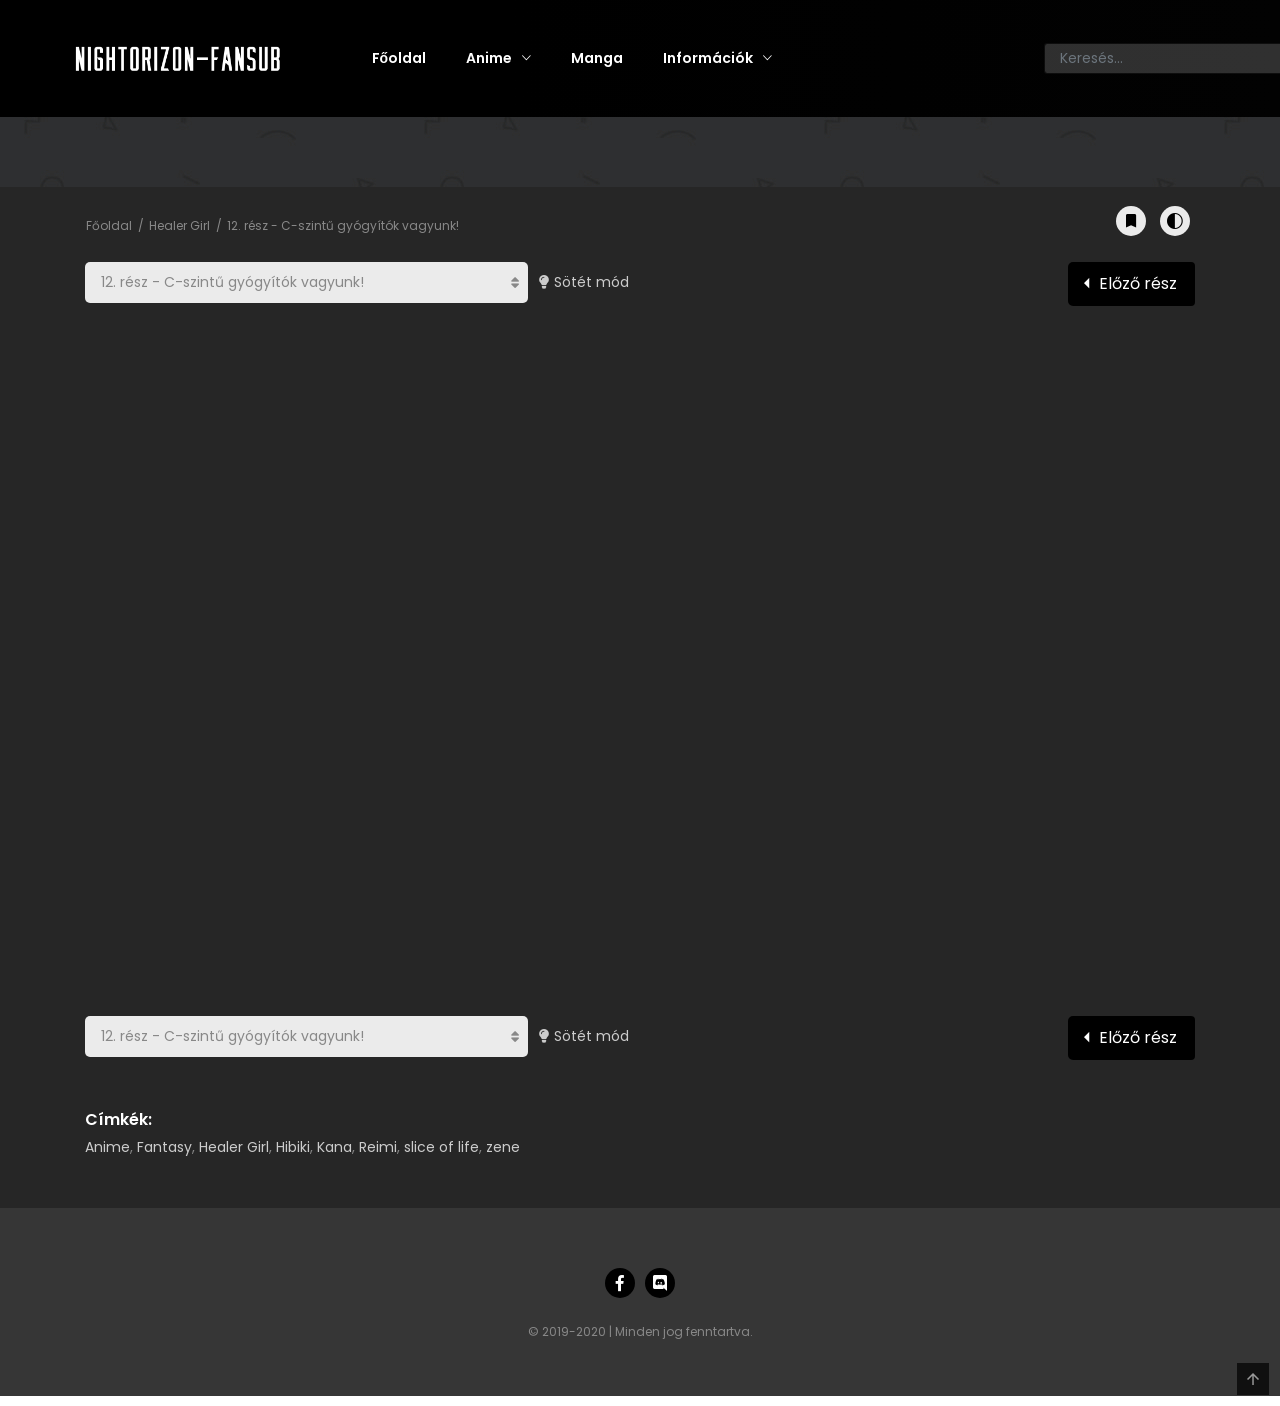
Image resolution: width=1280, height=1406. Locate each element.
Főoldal (399, 58)
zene (503, 1147)
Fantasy (164, 1147)
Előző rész (1138, 283)
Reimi (378, 1147)
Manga (597, 58)
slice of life (441, 1147)
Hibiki (293, 1147)
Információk (708, 58)
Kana (334, 1147)
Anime (489, 58)
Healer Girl (179, 225)
